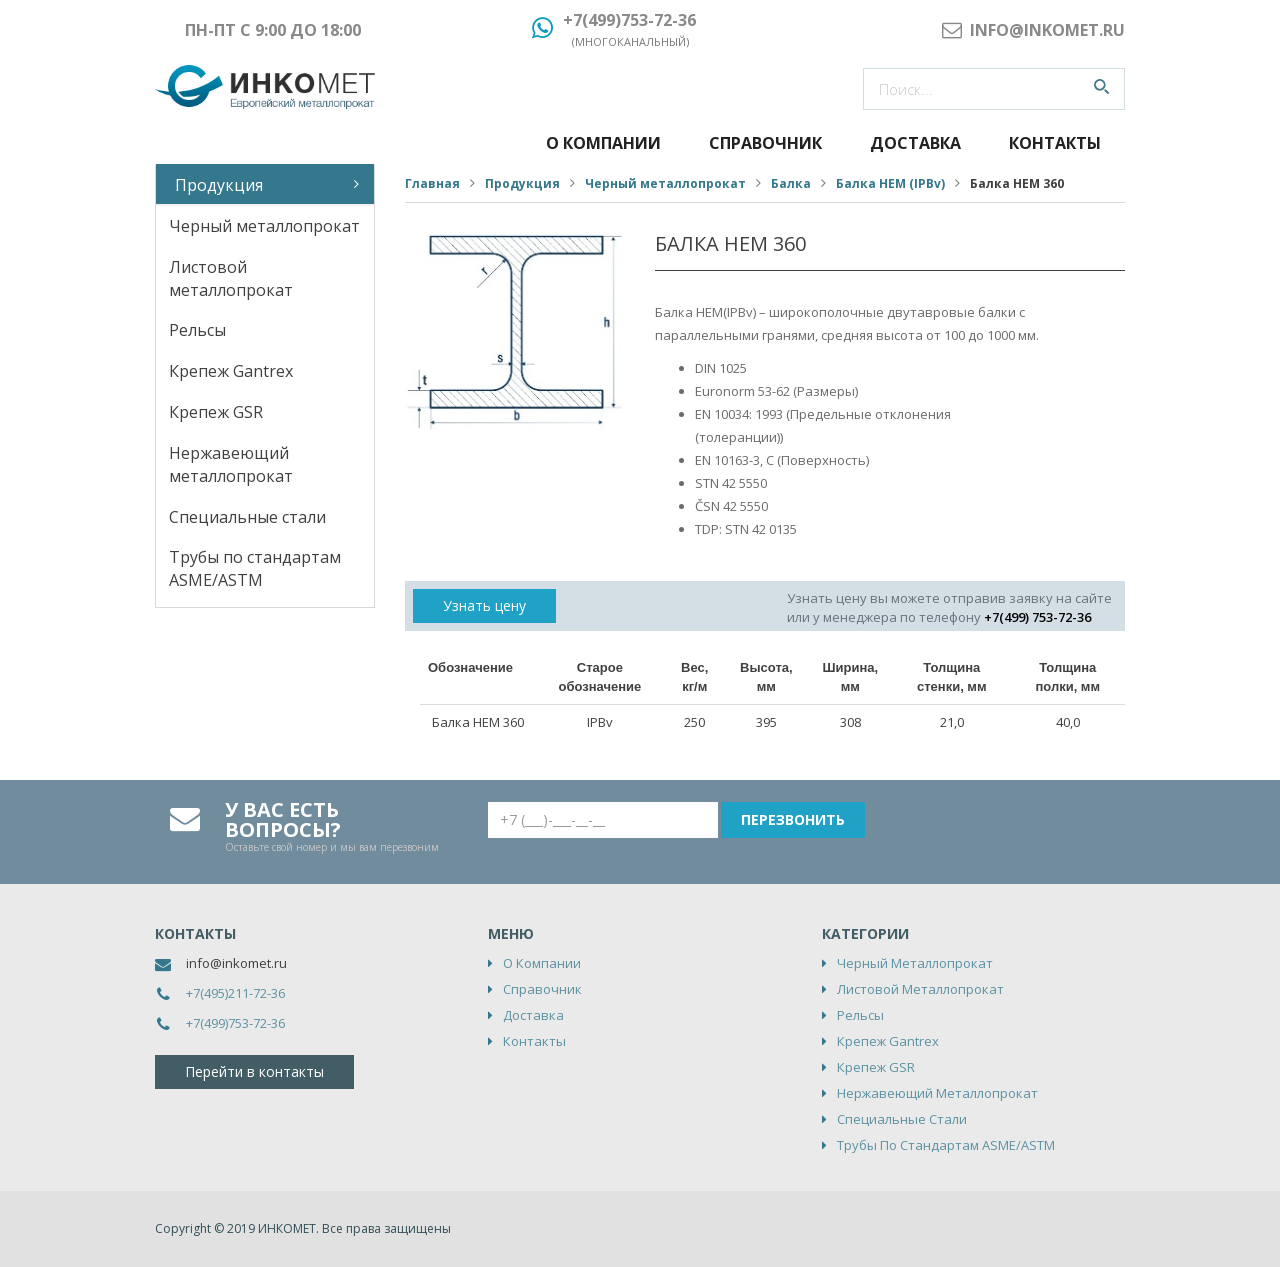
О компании (603, 143)
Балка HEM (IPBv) (890, 183)
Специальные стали (247, 517)
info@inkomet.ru (236, 963)
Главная (432, 183)
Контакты (1055, 143)
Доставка (915, 143)
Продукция (219, 185)
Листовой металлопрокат (231, 278)
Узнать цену (484, 605)
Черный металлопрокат (264, 226)
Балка (791, 183)
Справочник (765, 143)
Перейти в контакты (254, 1071)
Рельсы (197, 330)
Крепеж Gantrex (231, 371)
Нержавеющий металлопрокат (231, 464)
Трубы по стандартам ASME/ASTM (255, 568)
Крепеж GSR (216, 412)
